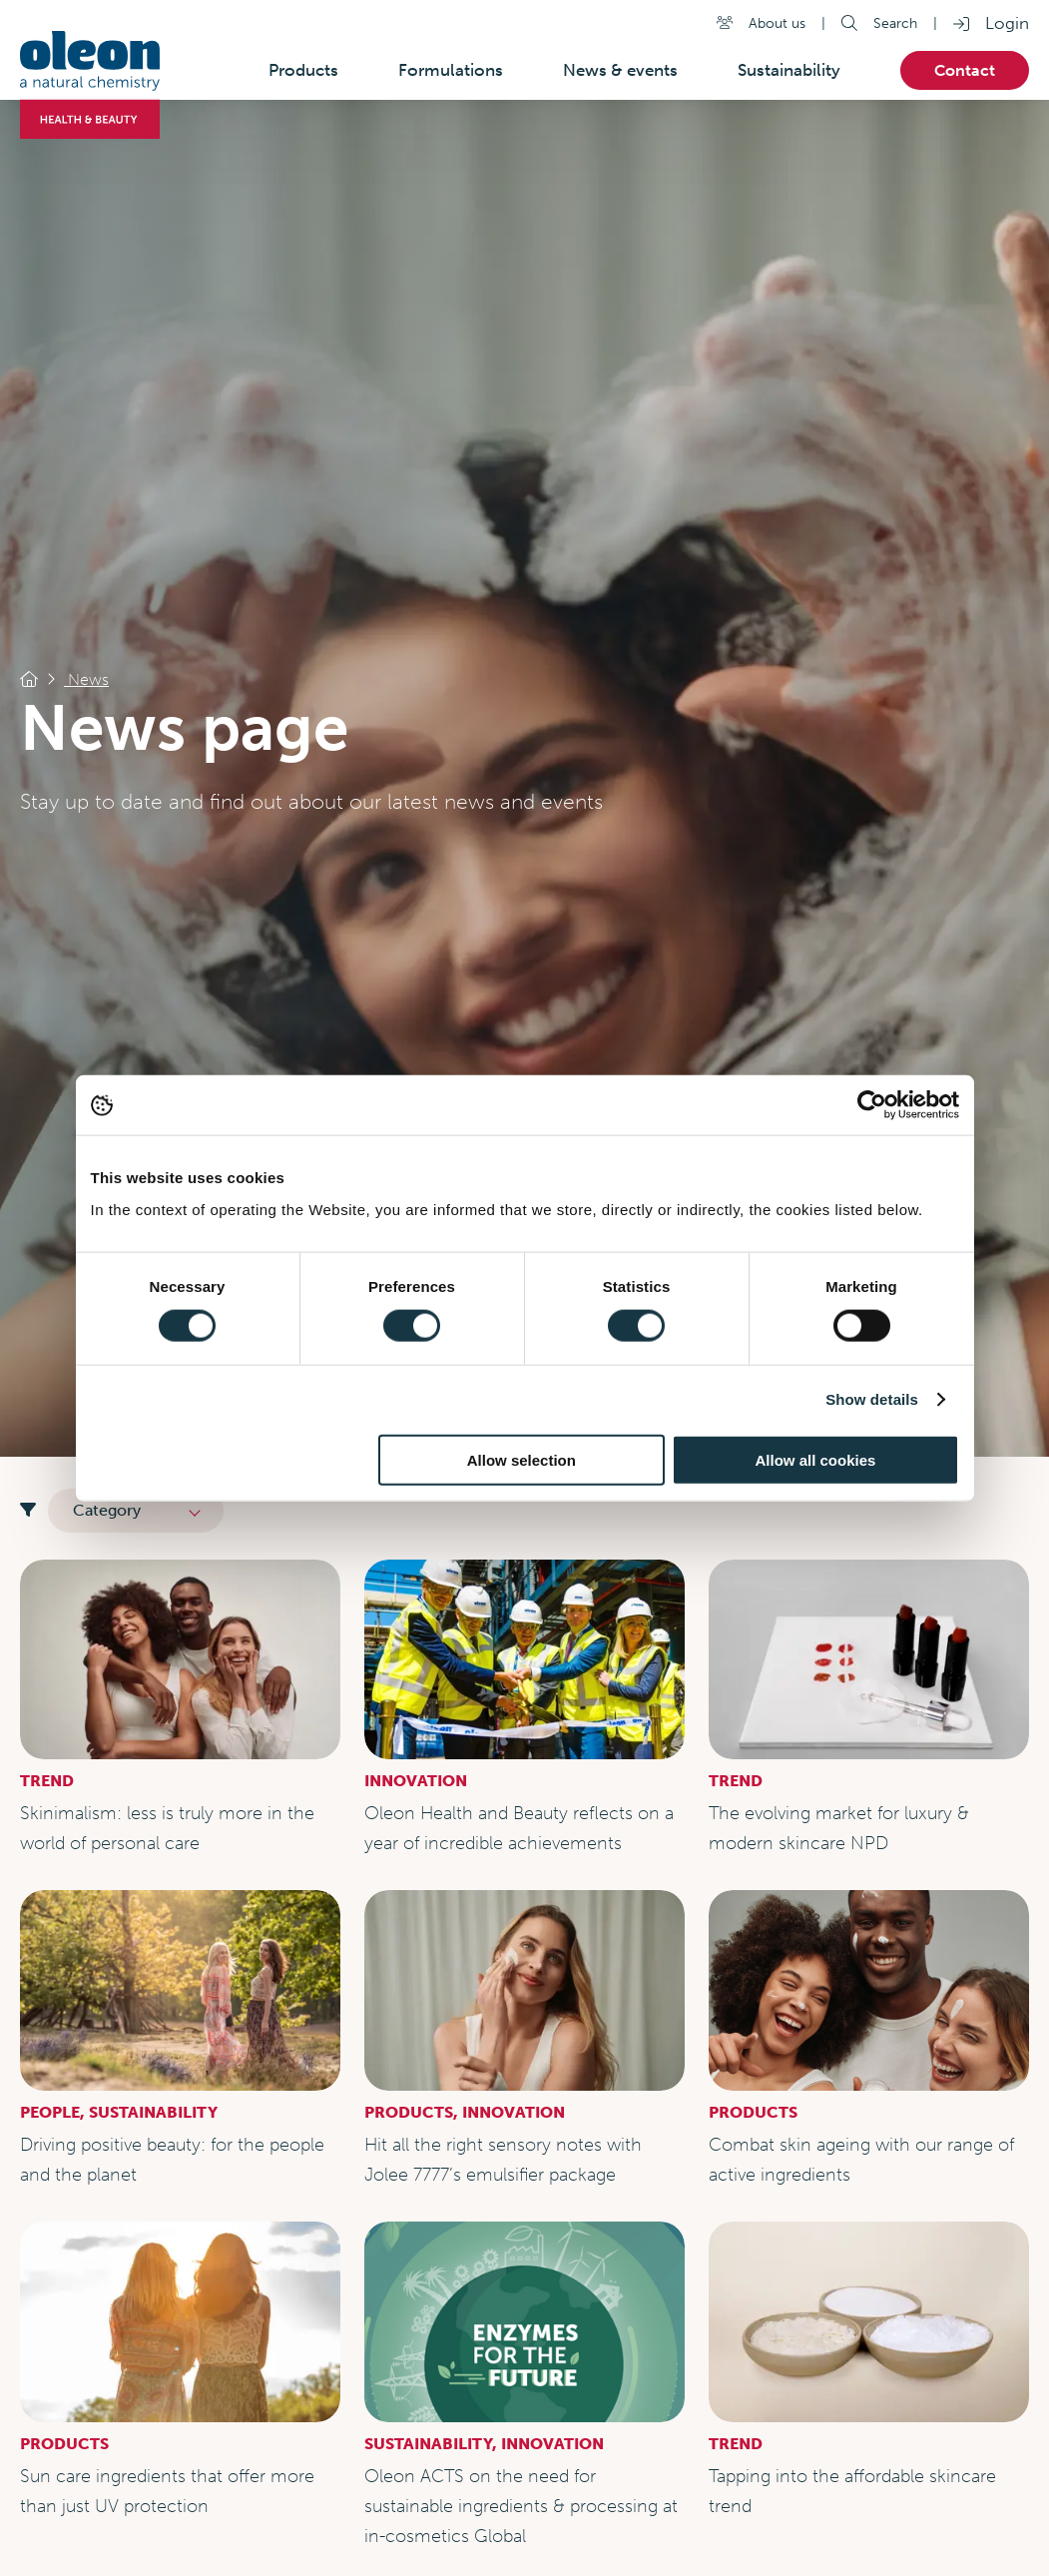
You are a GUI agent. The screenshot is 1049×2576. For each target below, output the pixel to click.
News (86, 679)
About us (777, 23)
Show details (871, 1399)
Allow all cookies (816, 1459)
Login (1007, 23)
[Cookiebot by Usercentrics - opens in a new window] (872, 1105)
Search (895, 23)
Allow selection (521, 1459)
